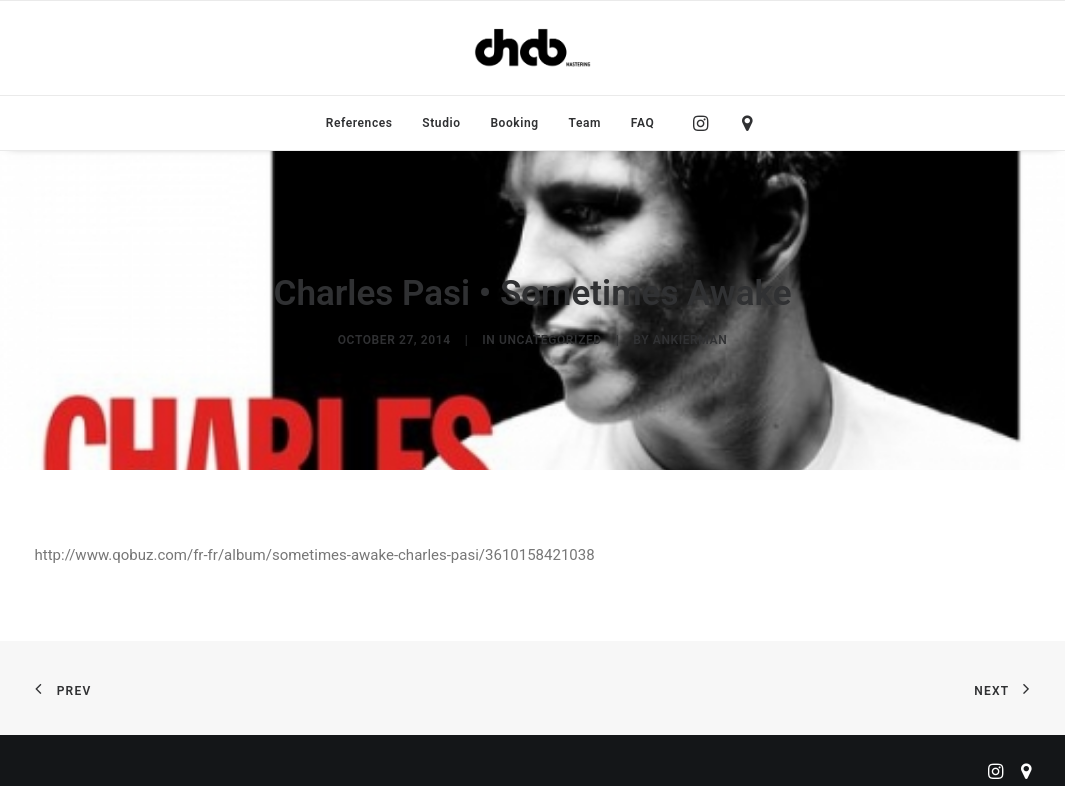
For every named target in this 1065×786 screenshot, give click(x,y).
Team (585, 123)
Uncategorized (550, 336)
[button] (705, 123)
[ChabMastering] (532, 48)
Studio (441, 123)
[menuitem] (359, 123)
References (359, 123)
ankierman (690, 336)
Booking (514, 123)
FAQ (643, 123)
